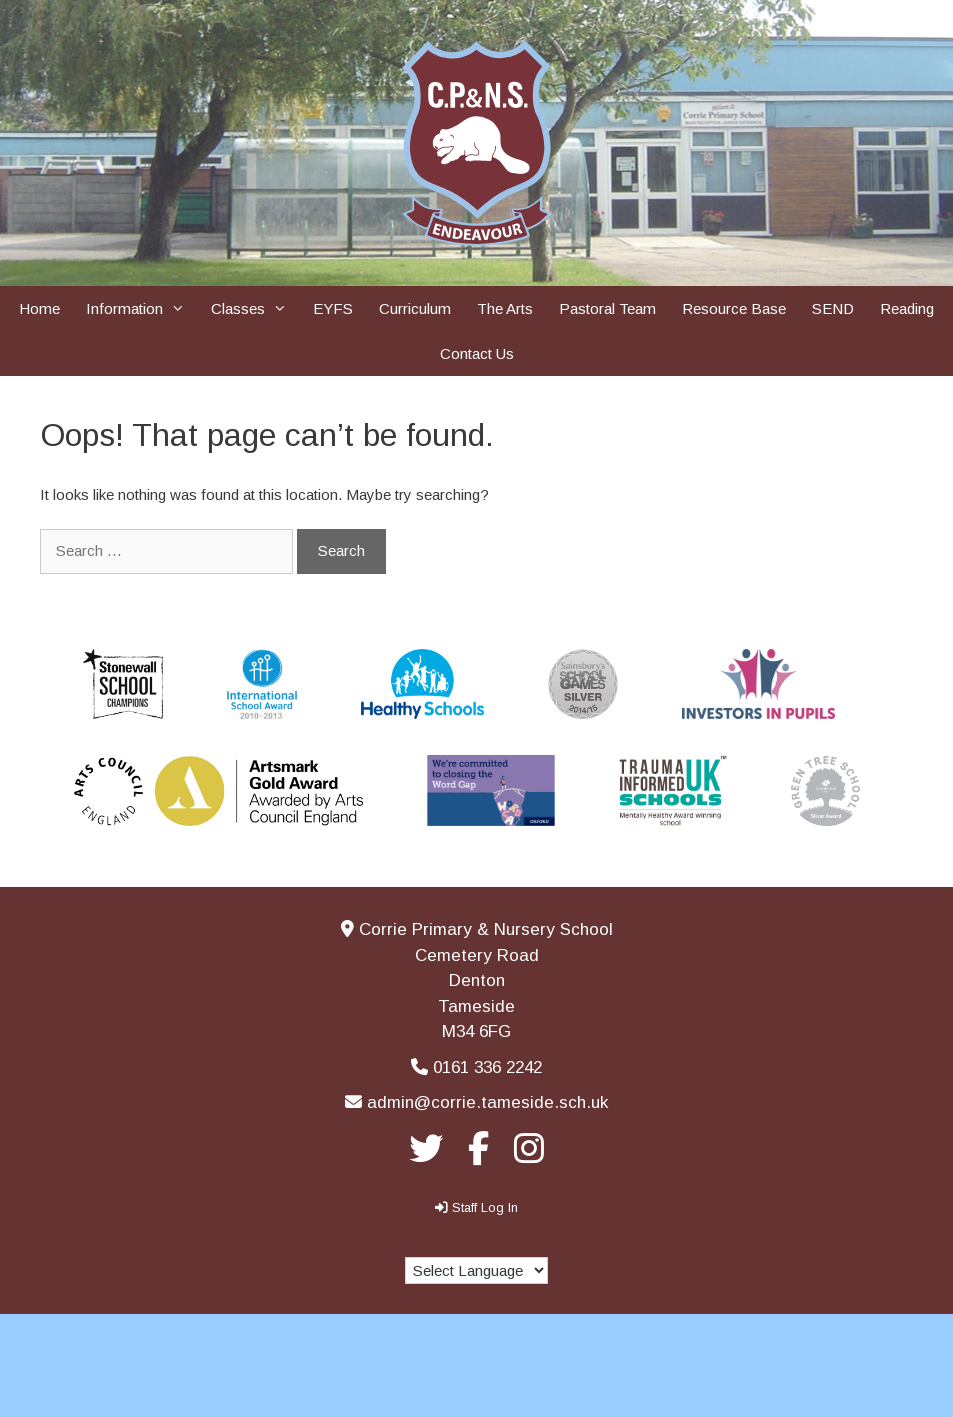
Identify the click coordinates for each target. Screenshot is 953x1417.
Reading (907, 308)
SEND (833, 308)
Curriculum (415, 308)
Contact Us (477, 353)
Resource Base (734, 308)
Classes (255, 308)
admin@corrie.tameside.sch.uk (487, 1102)
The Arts (505, 308)
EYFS (333, 308)
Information (142, 308)
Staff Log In (485, 1207)
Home (39, 308)
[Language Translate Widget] (476, 1270)
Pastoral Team (607, 308)
